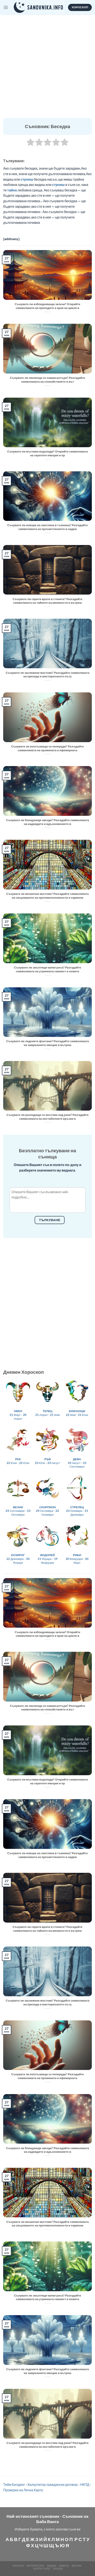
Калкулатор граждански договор (53, 2484)
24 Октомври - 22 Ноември (47, 1510)
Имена (64, 2565)
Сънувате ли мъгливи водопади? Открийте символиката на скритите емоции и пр (47, 453)
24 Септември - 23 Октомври (18, 1510)
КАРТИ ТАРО (41, 2568)
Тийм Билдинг (14, 2484)
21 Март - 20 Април (18, 1414)
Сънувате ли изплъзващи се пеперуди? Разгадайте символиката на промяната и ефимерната (47, 748)
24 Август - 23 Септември (77, 1462)
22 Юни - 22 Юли (18, 1461)
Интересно (35, 2565)
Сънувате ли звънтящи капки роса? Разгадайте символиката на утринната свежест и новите (47, 969)
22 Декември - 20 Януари (17, 1558)
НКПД (84, 2484)
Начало (18, 2565)
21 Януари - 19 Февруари (47, 1558)
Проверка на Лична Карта (23, 2490)
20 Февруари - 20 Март (77, 1558)
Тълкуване (49, 1220)
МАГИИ (76, 2565)
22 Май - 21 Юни (77, 1413)
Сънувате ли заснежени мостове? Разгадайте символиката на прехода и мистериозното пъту (47, 674)
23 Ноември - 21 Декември (77, 1510)
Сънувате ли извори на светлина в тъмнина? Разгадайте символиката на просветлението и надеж (47, 527)
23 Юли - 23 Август (47, 1461)
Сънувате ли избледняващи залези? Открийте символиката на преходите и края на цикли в (47, 306)
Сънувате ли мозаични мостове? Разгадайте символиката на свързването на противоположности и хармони (47, 895)
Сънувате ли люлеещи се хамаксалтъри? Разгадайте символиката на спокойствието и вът (47, 379)
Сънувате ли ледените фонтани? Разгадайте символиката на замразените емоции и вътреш (47, 1043)
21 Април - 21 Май (47, 1413)
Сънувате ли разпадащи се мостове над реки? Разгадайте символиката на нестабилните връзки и (48, 1116)
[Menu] (5, 7)
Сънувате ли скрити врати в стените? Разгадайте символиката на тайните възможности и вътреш (47, 601)
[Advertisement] (47, 68)
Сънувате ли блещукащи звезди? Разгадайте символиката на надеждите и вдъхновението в (47, 822)
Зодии (51, 2565)
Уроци (58, 2568)
